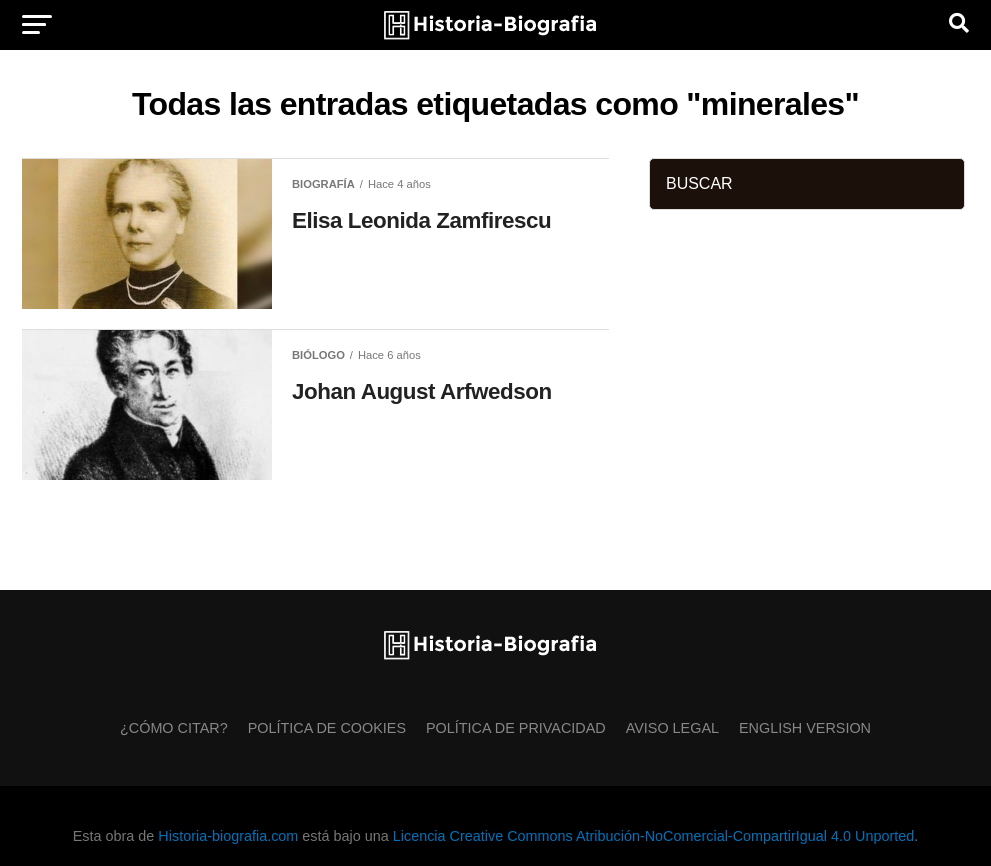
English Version (805, 728)
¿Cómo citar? (174, 728)
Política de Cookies (327, 728)
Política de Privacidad (516, 728)
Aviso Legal (672, 728)
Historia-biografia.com (228, 836)
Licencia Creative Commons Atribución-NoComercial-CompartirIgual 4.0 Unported (653, 836)
